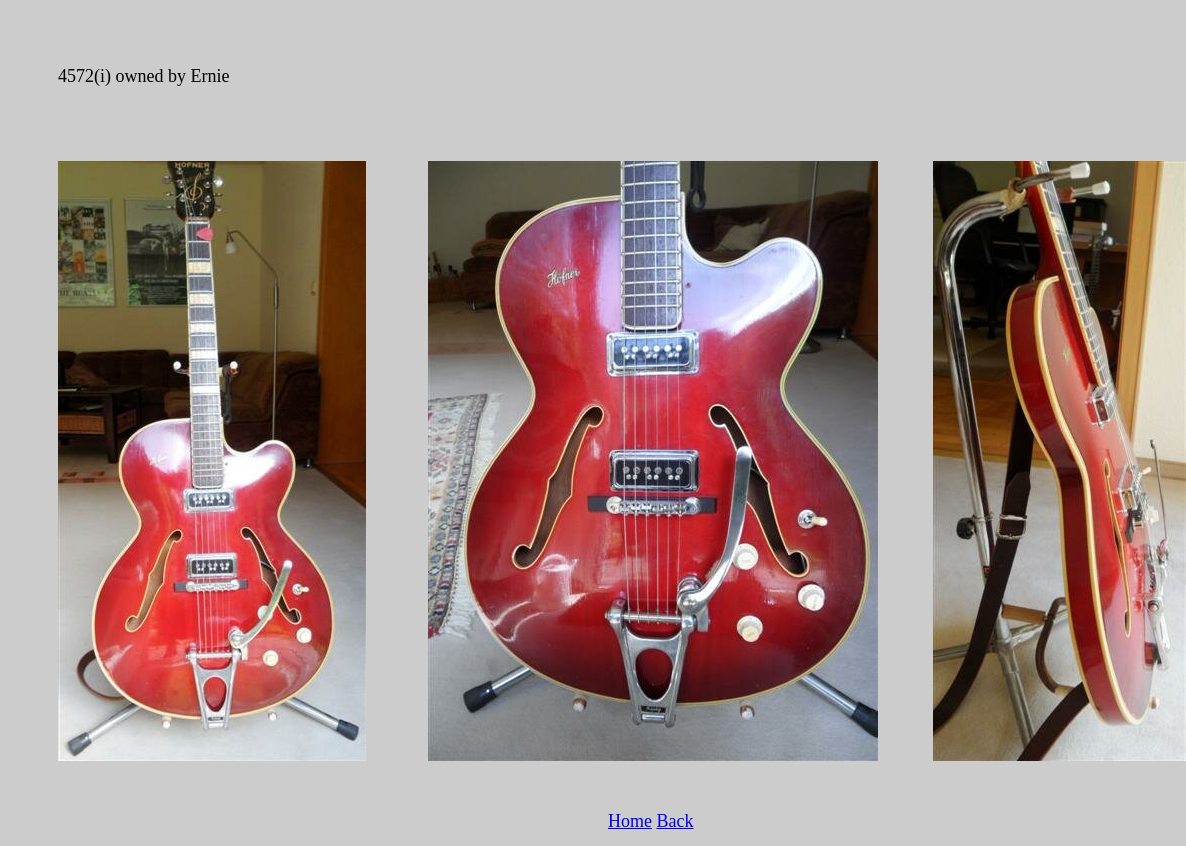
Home (630, 821)
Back (675, 821)
